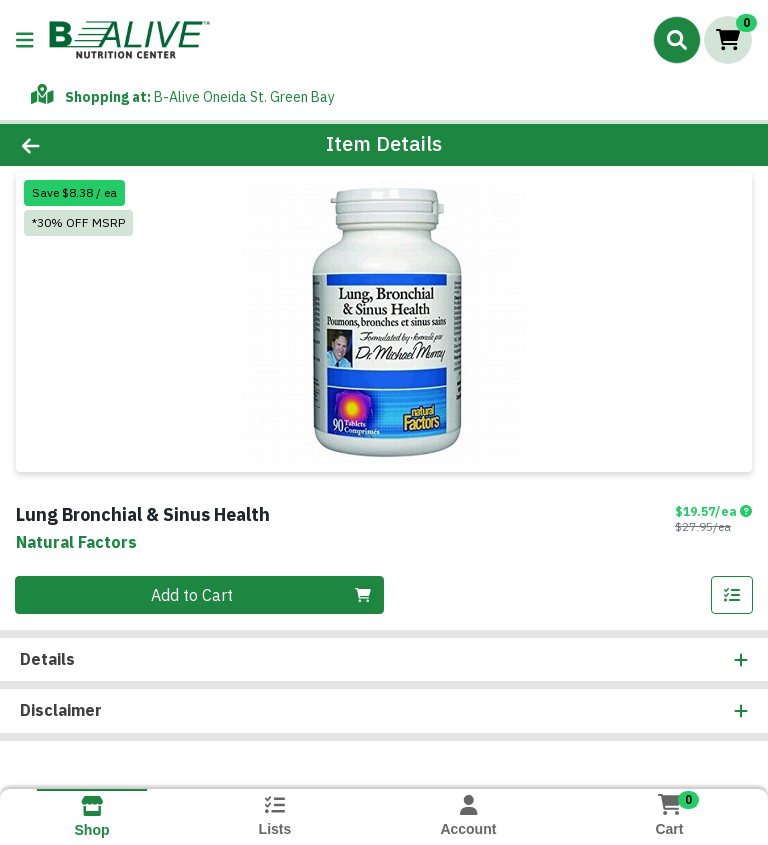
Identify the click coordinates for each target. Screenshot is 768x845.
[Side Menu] (25, 40)
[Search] (677, 40)
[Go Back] (108, 145)
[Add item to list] (732, 595)
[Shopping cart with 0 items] (728, 40)
